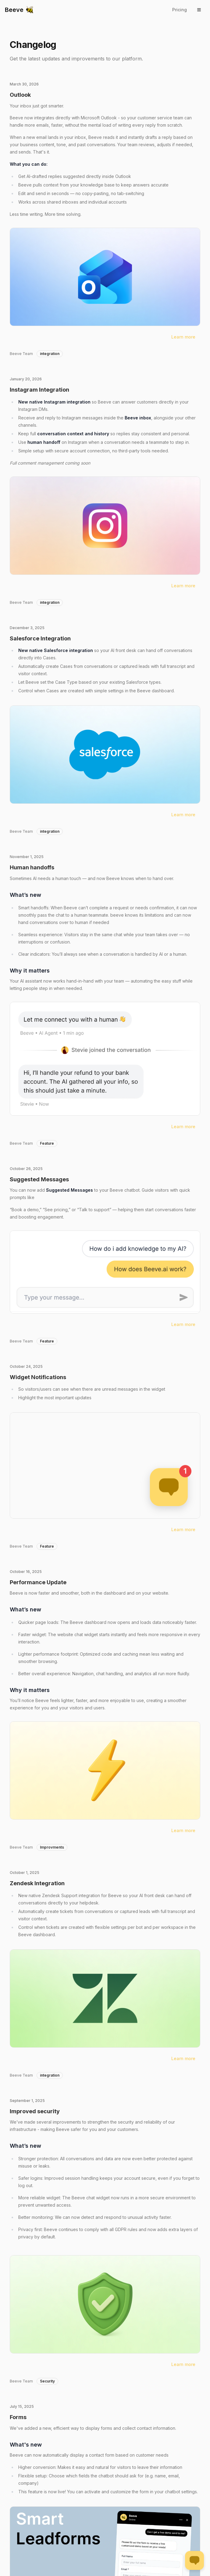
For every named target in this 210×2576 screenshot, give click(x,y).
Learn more (183, 336)
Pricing (179, 9)
